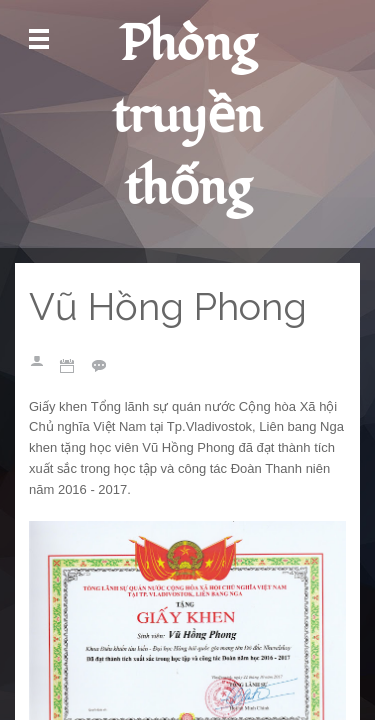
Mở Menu (39, 39)
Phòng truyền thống (187, 116)
